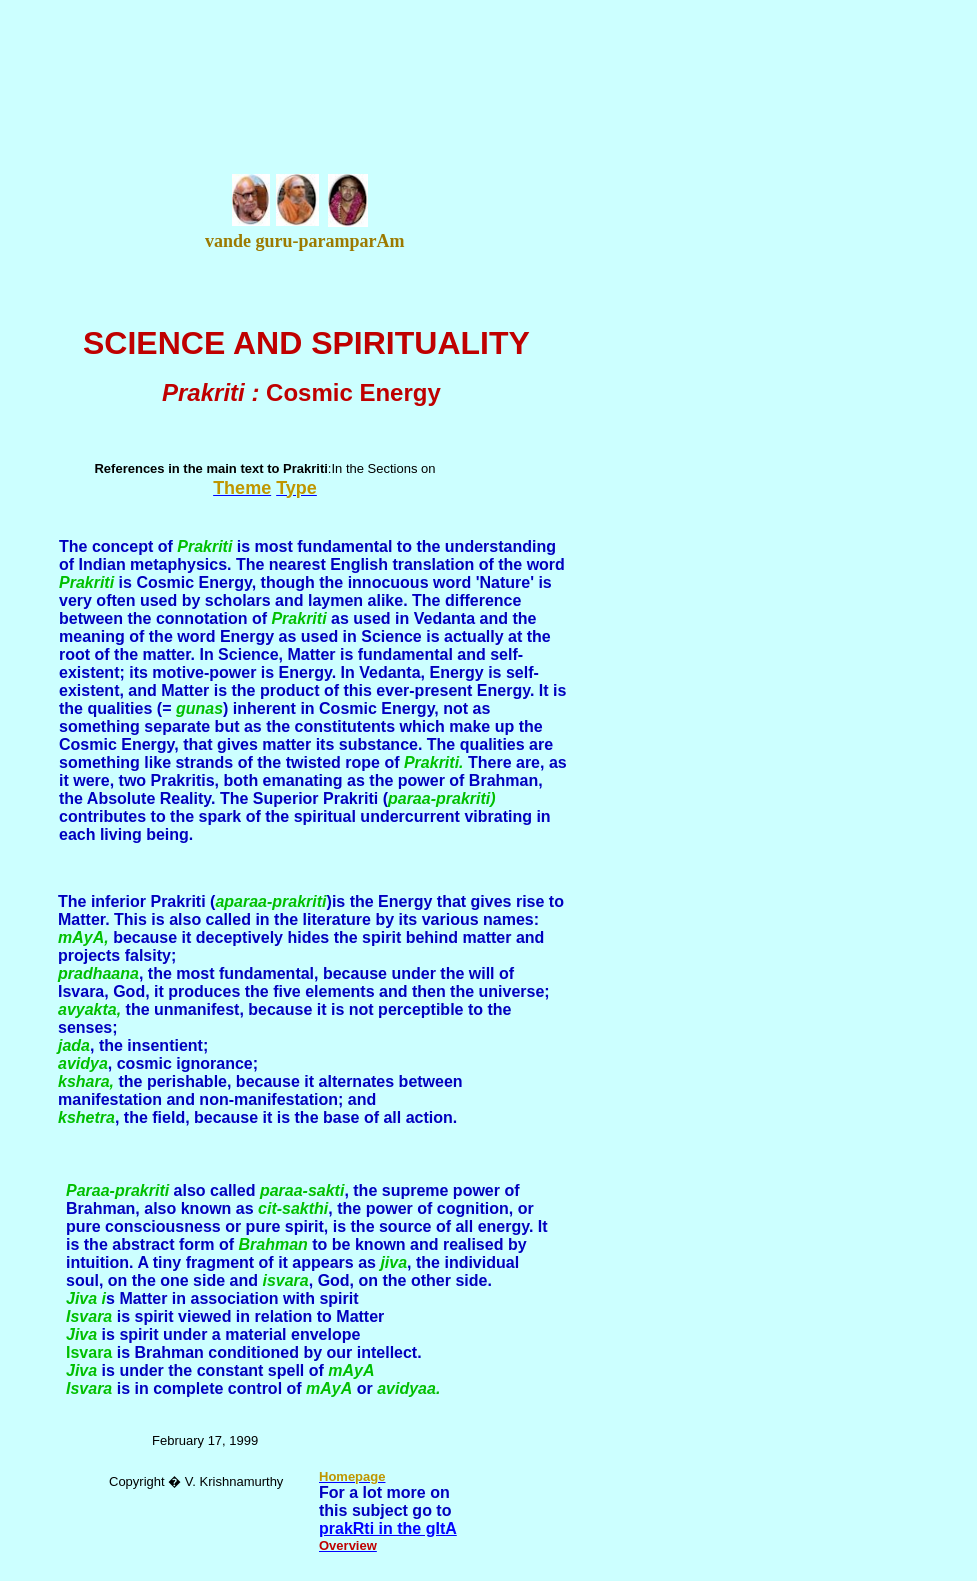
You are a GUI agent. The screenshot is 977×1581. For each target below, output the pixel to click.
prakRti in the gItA (388, 1528)
